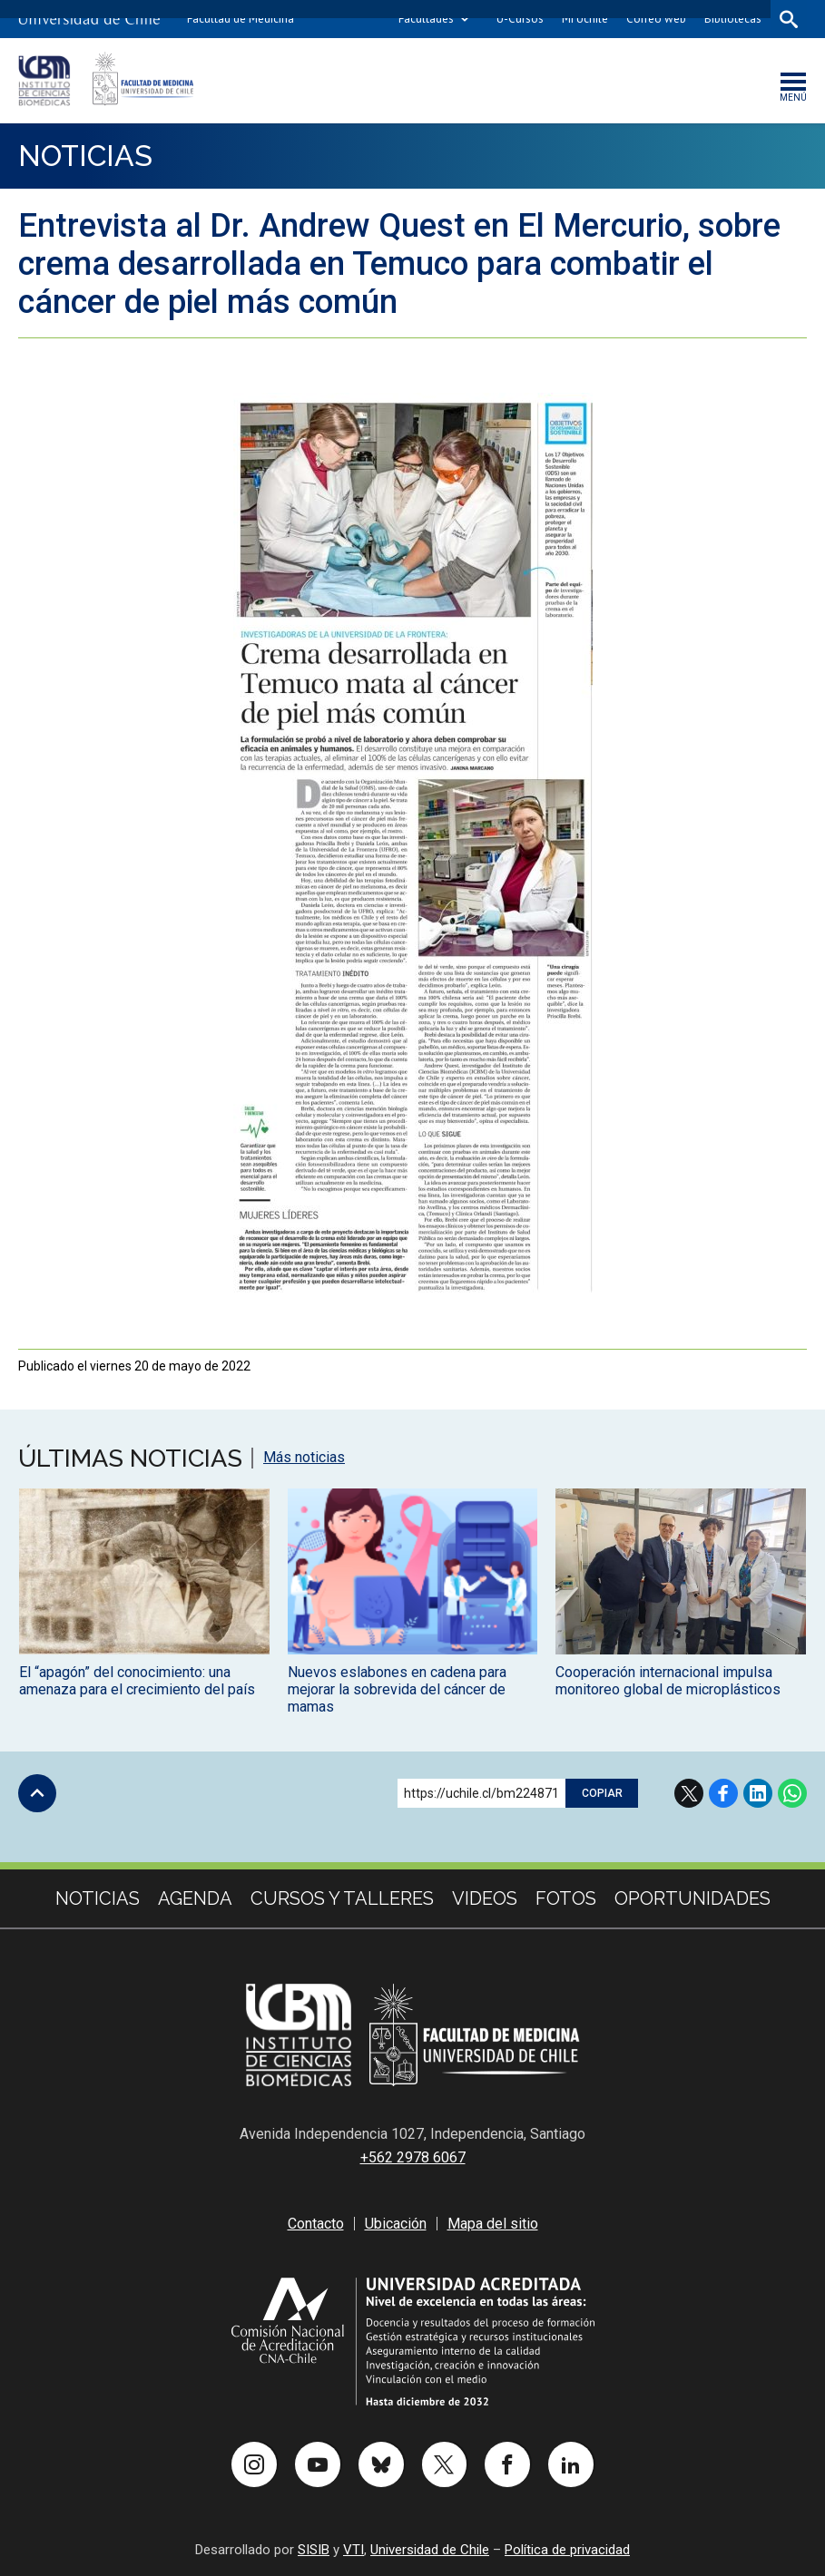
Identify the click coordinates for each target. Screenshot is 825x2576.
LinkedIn (758, 1794)
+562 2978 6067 (413, 2157)
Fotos (565, 1899)
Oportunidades (692, 1899)
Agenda (195, 1899)
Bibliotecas (732, 18)
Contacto (316, 2223)
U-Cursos (520, 18)
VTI (353, 2550)
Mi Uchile (585, 18)
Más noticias (304, 1458)
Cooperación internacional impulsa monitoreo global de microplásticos (668, 1681)
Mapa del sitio (492, 2223)
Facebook (723, 1794)
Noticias (86, 155)
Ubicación (396, 2223)
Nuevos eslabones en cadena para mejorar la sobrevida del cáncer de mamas (397, 1690)
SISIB (313, 2550)
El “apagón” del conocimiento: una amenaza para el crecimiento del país (137, 1681)
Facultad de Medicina (240, 18)
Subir (37, 1794)
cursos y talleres (342, 1899)
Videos (484, 1899)
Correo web (656, 18)
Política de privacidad (567, 2550)
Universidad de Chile (429, 2550)
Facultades (426, 18)
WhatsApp (792, 1794)
